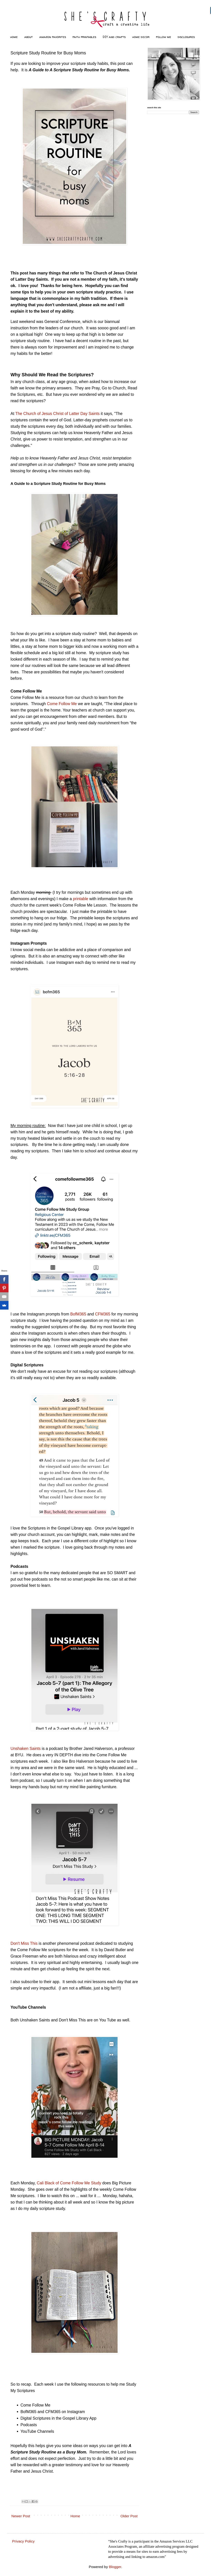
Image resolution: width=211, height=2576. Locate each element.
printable (80, 899)
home (14, 37)
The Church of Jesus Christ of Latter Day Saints (57, 413)
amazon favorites (52, 37)
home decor (140, 37)
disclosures (186, 37)
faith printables (84, 37)
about (28, 37)
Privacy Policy (23, 2541)
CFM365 (102, 1314)
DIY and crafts (114, 37)
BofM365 (78, 1314)
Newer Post (20, 2516)
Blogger (115, 2567)
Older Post (129, 2516)
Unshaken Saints (26, 1748)
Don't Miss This (24, 1943)
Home (75, 2516)
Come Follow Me (62, 703)
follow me (163, 37)
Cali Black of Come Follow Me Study (69, 2183)
